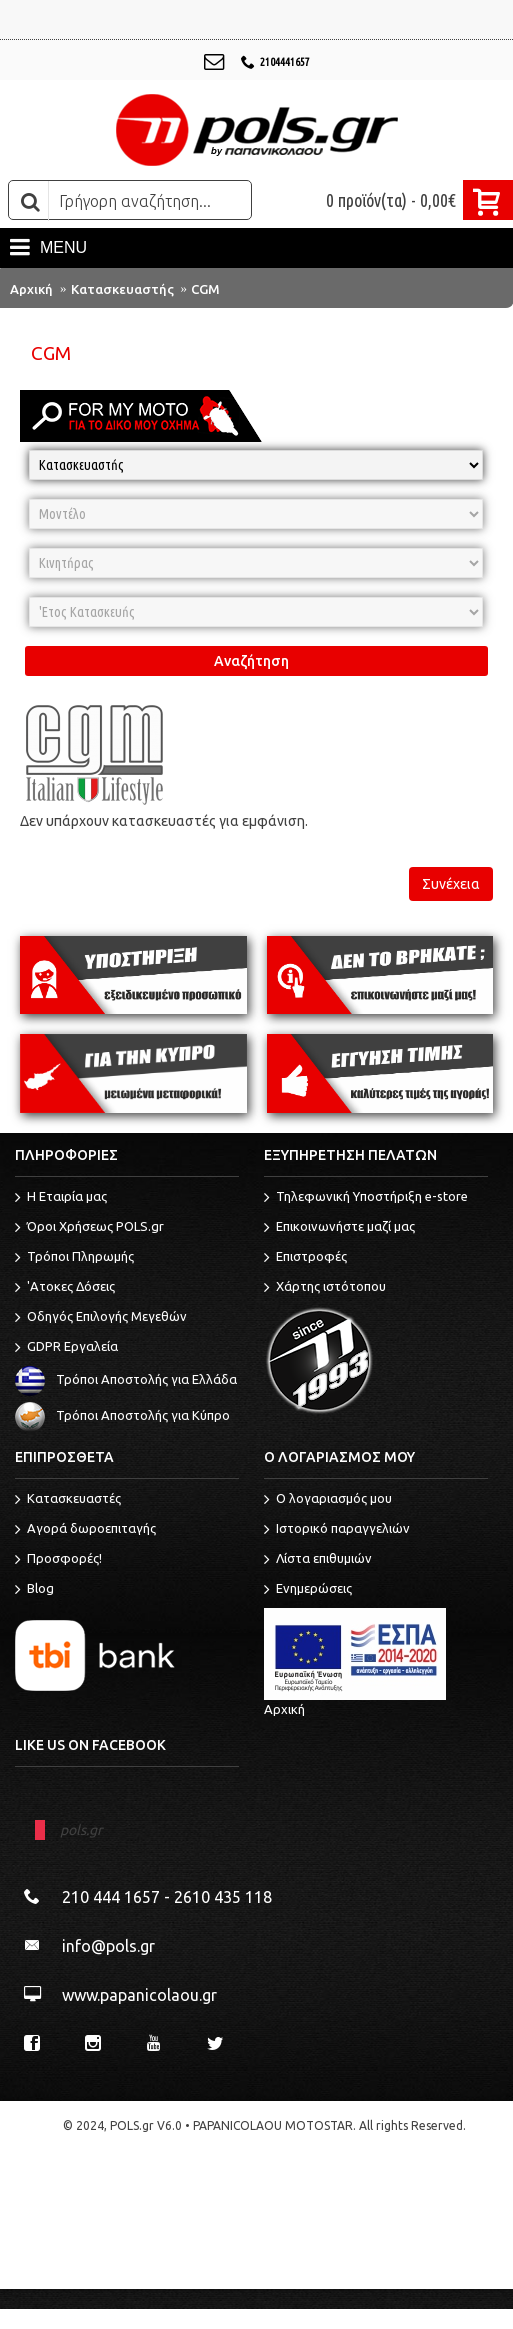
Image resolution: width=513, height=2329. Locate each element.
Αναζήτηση (251, 661)
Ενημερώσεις (308, 1590)
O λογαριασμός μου (328, 1500)
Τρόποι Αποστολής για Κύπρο (122, 1415)
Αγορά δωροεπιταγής (85, 1530)
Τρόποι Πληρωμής (74, 1258)
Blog (34, 1590)
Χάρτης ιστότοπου (325, 1288)
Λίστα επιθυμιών (318, 1560)
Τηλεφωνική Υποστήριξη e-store (366, 1198)
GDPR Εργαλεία (66, 1348)
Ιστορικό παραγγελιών (337, 1530)
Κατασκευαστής (122, 289)
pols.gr (81, 1830)
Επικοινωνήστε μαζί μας (339, 1228)
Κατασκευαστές (68, 1500)
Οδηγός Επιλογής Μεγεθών (101, 1318)
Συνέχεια (451, 884)
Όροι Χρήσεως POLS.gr (89, 1228)
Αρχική (31, 289)
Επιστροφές (305, 1258)
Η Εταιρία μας (61, 1198)
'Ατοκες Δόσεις (65, 1288)
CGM (205, 289)
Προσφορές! (58, 1560)
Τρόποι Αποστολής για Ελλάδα (126, 1379)
